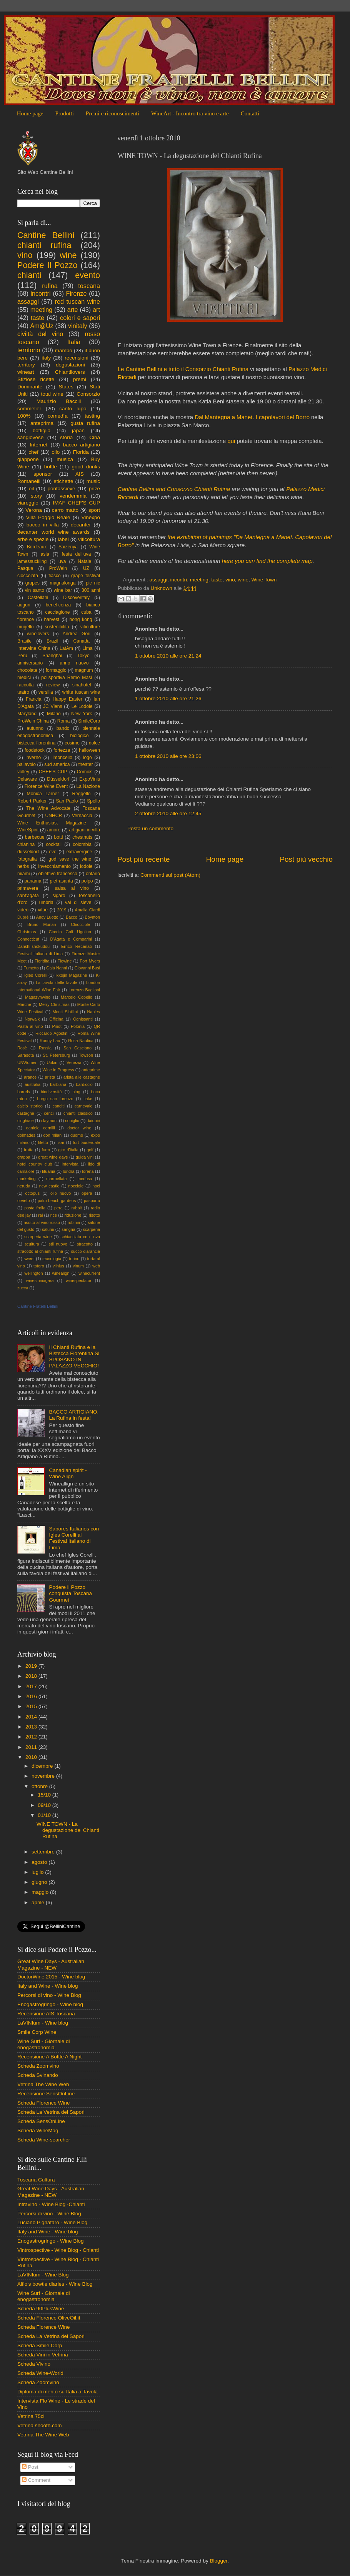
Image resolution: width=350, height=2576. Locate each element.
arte (72, 309)
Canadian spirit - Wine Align (68, 1473)
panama (33, 881)
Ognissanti (83, 1019)
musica (65, 459)
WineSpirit (27, 830)
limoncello (62, 757)
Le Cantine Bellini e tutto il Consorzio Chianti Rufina (183, 369)
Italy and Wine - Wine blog (47, 1986)
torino (74, 1258)
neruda (23, 1186)
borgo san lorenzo (55, 1098)
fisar (60, 1142)
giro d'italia (68, 1149)
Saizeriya (68, 547)
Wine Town (264, 580)
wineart (25, 372)
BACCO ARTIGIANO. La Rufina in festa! (73, 1415)
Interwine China (33, 648)
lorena (88, 1171)
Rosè (22, 1048)
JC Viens (52, 706)
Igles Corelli (35, 975)
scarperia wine (38, 1236)
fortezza (61, 750)
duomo (76, 1135)
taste (216, 580)
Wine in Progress (58, 1069)
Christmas (26, 931)
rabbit (77, 1208)
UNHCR (53, 815)
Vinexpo (90, 517)
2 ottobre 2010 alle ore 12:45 (168, 813)
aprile (39, 1902)
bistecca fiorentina (36, 743)
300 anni (91, 590)
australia (32, 1084)
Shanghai (52, 655)
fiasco (54, 575)
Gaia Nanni (56, 968)
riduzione (72, 1215)
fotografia (27, 859)
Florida (81, 452)
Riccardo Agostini (51, 1033)
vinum (78, 1266)
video (22, 910)
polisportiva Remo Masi (66, 677)
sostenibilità (57, 626)
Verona (33, 510)
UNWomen (27, 1062)
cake (87, 1098)
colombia (82, 844)
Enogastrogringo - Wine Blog (50, 2241)
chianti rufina (44, 245)
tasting (92, 416)
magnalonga (63, 583)
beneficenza (58, 605)
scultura (32, 1244)
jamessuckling (32, 561)
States (66, 387)
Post (30, 2467)
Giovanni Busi (87, 968)
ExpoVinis (89, 779)
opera (87, 1193)
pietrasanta (61, 881)
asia (45, 554)
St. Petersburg (56, 1055)
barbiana (58, 1084)
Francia (33, 699)
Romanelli (28, 481)
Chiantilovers (70, 372)
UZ (86, 568)
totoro (38, 1266)
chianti (29, 275)
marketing (26, 1178)
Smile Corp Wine (36, 2032)
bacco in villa (43, 525)
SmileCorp (89, 721)
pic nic (93, 583)
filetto (43, 1142)
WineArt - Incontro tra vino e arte (190, 113)
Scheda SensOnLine (41, 2121)
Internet (38, 445)
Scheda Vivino (33, 2364)
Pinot (57, 1026)
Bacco (71, 917)
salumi (48, 1229)
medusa (84, 1178)
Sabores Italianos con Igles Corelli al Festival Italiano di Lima (74, 1538)
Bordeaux (37, 547)
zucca (22, 1288)
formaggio (56, 670)
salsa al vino (72, 888)
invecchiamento (54, 866)
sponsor (42, 474)
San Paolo (67, 801)
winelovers (38, 633)
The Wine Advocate (48, 808)
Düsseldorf (58, 779)
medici (24, 677)
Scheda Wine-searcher (43, 2140)
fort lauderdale (86, 1142)
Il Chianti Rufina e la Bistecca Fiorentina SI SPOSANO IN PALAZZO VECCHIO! (74, 1356)
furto (46, 1149)
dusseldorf (28, 851)
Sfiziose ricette (35, 379)
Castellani (38, 597)
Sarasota (25, 1055)
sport (94, 510)
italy (46, 358)
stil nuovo (58, 1244)
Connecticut (28, 939)
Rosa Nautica (80, 1040)
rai (40, 1215)
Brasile (24, 641)
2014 (31, 1717)
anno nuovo (74, 663)
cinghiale (25, 1120)
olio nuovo (60, 1193)
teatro (23, 692)
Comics (84, 771)
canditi (59, 1106)
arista (50, 1077)
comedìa (58, 416)
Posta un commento (150, 828)
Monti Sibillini (65, 1011)
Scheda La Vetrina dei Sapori (51, 2112)
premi (79, 379)
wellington (34, 1273)
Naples (93, 1011)
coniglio (72, 1120)
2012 (31, 1737)
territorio (28, 349)
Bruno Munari (41, 924)
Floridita (42, 961)
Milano (54, 713)
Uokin (52, 1062)
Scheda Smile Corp (39, 2345)
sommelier (29, 408)
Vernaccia (82, 815)
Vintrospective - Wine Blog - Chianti (58, 2250)
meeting (199, 580)
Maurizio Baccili (59, 401)
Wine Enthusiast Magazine (51, 823)
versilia (45, 692)
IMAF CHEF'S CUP (76, 503)
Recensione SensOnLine (46, 2093)
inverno (33, 757)
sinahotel (81, 685)
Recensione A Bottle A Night (49, 2057)
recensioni (76, 358)
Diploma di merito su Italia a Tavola (57, 2391)
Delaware (27, 779)
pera (58, 1208)
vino (230, 580)
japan (78, 430)
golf (90, 1149)
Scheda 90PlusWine (40, 2308)
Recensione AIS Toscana (46, 2014)
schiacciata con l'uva (80, 1236)
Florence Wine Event (46, 786)
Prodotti (64, 113)
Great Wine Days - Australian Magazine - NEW (50, 1964)
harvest (51, 619)
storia (66, 437)
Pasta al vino (30, 1026)
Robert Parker (32, 801)
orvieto (23, 1200)
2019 (61, 910)
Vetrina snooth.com (39, 2425)
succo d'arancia (85, 1251)
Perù (22, 655)
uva (62, 561)
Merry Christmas (54, 1004)
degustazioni (70, 365)
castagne (25, 1113)
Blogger (218, 2561)
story (36, 496)
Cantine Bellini (45, 235)
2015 (31, 1706)
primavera (27, 888)
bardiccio (84, 1084)
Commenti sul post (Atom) (170, 875)
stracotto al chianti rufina (40, 1251)
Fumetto (31, 968)
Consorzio (88, 394)
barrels (23, 1091)
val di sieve (78, 902)
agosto (40, 1862)
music (93, 481)
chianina (26, 844)
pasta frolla (34, 1208)
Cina (94, 437)
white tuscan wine (81, 692)
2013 (31, 1727)
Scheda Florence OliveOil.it (48, 2318)
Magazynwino (37, 997)
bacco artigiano (81, 445)
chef (33, 452)
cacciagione (57, 612)
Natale (84, 561)
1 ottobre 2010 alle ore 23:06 (168, 756)
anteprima (41, 423)
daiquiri (93, 1120)
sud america (57, 764)
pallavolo (26, 764)
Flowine (64, 961)
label (63, 539)
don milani (52, 1135)
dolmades (26, 1135)
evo (53, 851)
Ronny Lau (50, 1040)
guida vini (84, 1157)
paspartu (92, 1200)
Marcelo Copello (76, 997)
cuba (86, 612)
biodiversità (51, 1091)
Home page (30, 113)
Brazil (52, 641)
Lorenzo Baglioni (84, 989)
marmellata (56, 1178)
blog (76, 1091)
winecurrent (89, 1273)
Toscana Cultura (36, 2180)
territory (26, 365)
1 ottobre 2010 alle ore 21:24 (168, 656)
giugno (40, 1882)
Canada (81, 641)
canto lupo (72, 408)
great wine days (53, 1157)
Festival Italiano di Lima (40, 953)
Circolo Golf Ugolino (70, 931)
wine (243, 580)
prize (94, 488)
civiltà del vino (40, 333)
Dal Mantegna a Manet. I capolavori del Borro (252, 417)
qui (232, 441)
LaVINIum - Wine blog (42, 2023)
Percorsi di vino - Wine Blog (49, 1995)
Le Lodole (82, 706)
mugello (25, 626)
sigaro (58, 895)
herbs (23, 866)
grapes (32, 583)
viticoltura (89, 539)
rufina (50, 285)
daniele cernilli (40, 1128)
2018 (31, 1676)
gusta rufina (85, 423)
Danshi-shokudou (33, 946)
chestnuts (82, 837)
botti (58, 837)
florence (25, 619)
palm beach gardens (57, 1200)
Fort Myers (90, 961)
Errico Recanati (76, 946)
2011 (31, 1747)
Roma (63, 721)
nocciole (76, 1186)
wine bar (63, 590)
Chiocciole (80, 924)
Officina (56, 1019)
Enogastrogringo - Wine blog (50, 2004)
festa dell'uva (76, 554)
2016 (31, 1696)
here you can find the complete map (267, 561)
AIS (79, 474)
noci (96, 1186)
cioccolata (27, 575)
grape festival (85, 575)
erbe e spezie (32, 539)
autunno (35, 728)
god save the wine (69, 859)
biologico (79, 735)
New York (81, 713)
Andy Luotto (47, 917)
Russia (45, 1048)
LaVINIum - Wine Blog (43, 2275)
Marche (24, 1004)
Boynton (92, 917)
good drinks (86, 467)
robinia (74, 1222)
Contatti (250, 113)
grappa (23, 1157)
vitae (43, 910)
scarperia (91, 1229)
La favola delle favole (56, 982)
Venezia (74, 1062)
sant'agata (28, 895)
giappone (28, 459)
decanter (81, 525)
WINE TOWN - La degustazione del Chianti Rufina (68, 1830)
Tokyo (83, 655)
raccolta (25, 685)
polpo (87, 881)
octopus (32, 1193)
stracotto (85, 1244)
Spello (93, 801)
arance (30, 1077)
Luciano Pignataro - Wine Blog (52, 2222)
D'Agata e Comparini (71, 939)
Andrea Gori (76, 633)
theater (85, 764)
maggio (41, 1892)
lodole (86, 866)
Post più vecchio (306, 859)
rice (53, 1215)
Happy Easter (67, 699)
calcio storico (30, 1106)
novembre (44, 1776)
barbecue (35, 837)
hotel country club (34, 1164)
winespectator (79, 1280)
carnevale (84, 1106)
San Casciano (77, 1048)
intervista (70, 1164)
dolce (94, 743)
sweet (29, 1258)
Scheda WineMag (37, 2130)
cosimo (72, 743)
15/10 (45, 1795)
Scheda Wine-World (40, 2373)
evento (87, 275)
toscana (89, 285)
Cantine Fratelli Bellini (37, 1306)
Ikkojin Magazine (71, 975)
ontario (93, 873)
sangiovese (30, 437)
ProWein (58, 568)
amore (53, 830)
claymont (49, 1120)
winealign (60, 1273)
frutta (28, 1149)
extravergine (79, 851)
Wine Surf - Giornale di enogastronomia (43, 2044)
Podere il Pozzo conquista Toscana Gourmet (70, 1593)
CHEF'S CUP (53, 771)
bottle (50, 467)
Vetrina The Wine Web (43, 2084)
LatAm (66, 648)
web (96, 1266)
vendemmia (73, 496)
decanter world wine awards (53, 532)
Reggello (81, 793)
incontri (178, 580)
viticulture (90, 626)
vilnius (58, 1266)
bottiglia (42, 430)
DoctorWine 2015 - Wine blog (51, 1977)
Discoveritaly (76, 597)
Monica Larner (43, 793)
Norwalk (32, 1019)
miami (23, 873)
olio (56, 452)
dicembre (43, 1766)
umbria (46, 902)
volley (23, 771)
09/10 (45, 1805)
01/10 (45, 1815)
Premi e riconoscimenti (112, 113)
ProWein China (33, 721)
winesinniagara (39, 1280)
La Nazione (88, 786)
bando (63, 728)
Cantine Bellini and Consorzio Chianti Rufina (174, 489)
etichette (63, 481)
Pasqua (25, 568)
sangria (68, 1229)
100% (24, 416)
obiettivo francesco (57, 873)
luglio (38, 1872)
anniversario (30, 663)
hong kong (80, 619)
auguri (23, 605)
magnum (84, 670)
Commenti (37, 2480)
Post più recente (143, 859)
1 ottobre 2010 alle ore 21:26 (168, 698)
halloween (89, 750)
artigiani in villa (84, 830)
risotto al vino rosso (42, 1222)
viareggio (27, 503)
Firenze (76, 293)
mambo (63, 350)
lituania (48, 1171)
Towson (86, 1055)
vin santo (34, 590)
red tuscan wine (77, 301)
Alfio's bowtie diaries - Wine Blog (54, 2284)
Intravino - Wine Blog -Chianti (51, 2204)
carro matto (65, 510)
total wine (52, 394)
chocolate (27, 670)
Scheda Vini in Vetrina (42, 2355)
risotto (94, 1215)
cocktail (54, 844)
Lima (87, 648)
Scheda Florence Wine (43, 2103)
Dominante (29, 387)
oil (31, 488)
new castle (49, 1186)
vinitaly (77, 325)
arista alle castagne (81, 1077)
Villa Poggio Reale (48, 517)
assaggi (159, 580)
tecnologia (51, 1258)
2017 (31, 1686)
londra (69, 1171)
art (96, 309)
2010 (31, 1757)
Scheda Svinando (37, 2075)
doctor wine (79, 1128)
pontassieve (61, 488)
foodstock (35, 750)
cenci (48, 1113)
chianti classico (78, 1113)
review (53, 685)
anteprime (91, 1069)
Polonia (78, 1026)
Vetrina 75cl (31, 2416)
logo (87, 757)
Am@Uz (41, 325)
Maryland (27, 713)
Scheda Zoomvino (38, 2066)
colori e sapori (80, 317)
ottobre (40, 1786)
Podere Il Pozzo (47, 265)
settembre (44, 1852)
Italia (73, 341)
